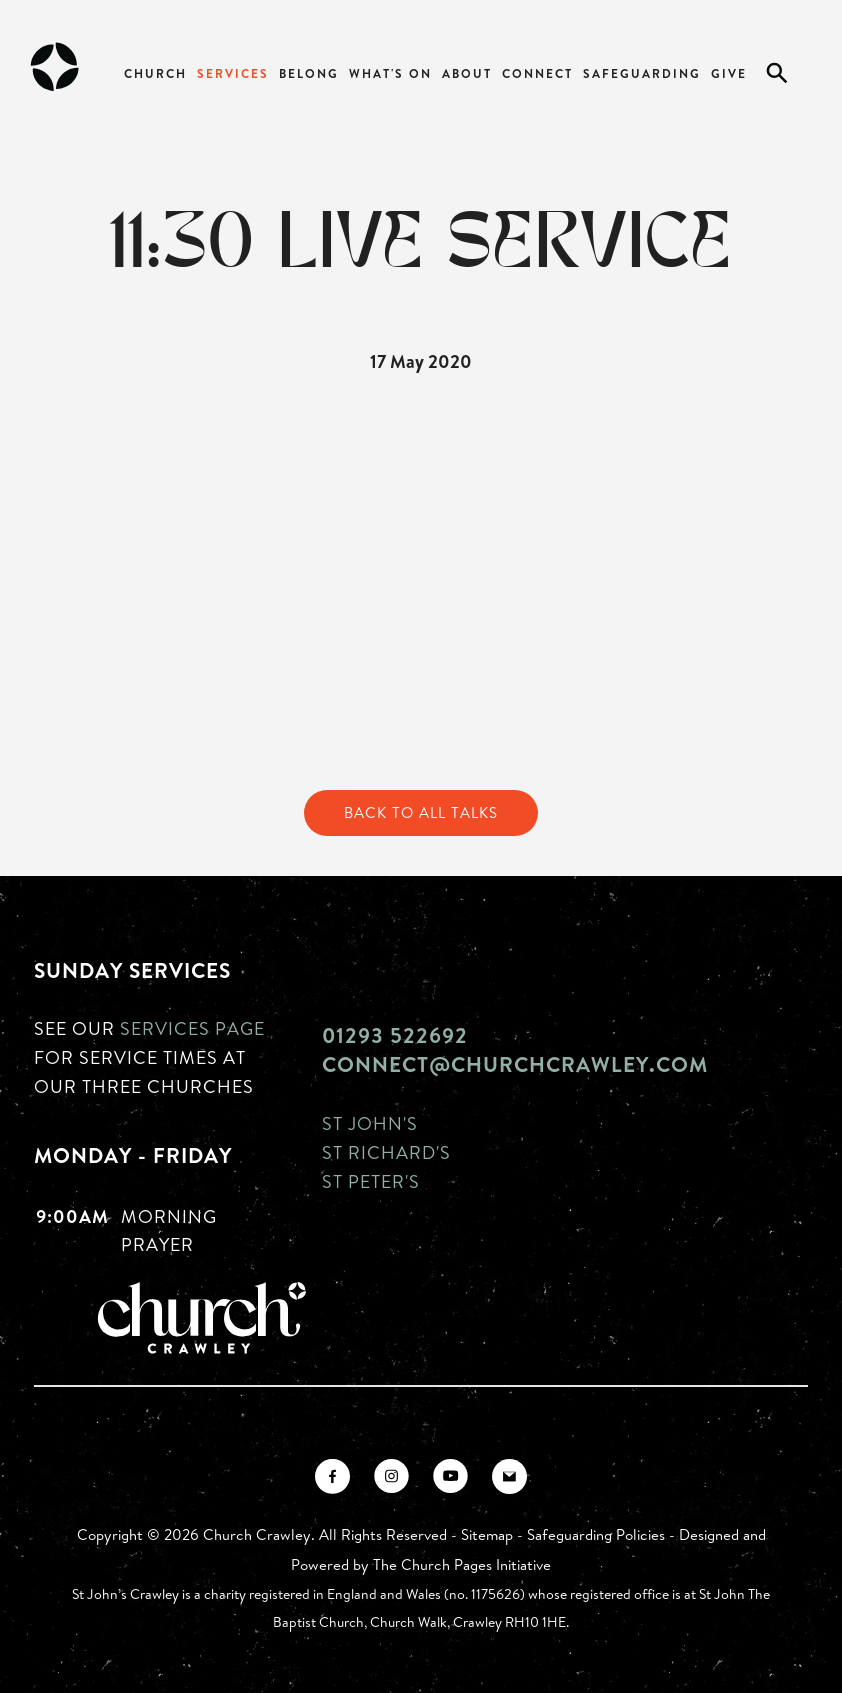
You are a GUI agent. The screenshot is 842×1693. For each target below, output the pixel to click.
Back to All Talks (421, 812)
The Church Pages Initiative (462, 1564)
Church (155, 73)
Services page (192, 1028)
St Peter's (371, 1181)
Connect (537, 73)
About (467, 73)
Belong (309, 73)
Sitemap (487, 1534)
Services (233, 73)
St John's (370, 1123)
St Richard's (386, 1152)
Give (729, 73)
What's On (390, 73)
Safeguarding (642, 73)
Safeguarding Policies (596, 1534)
